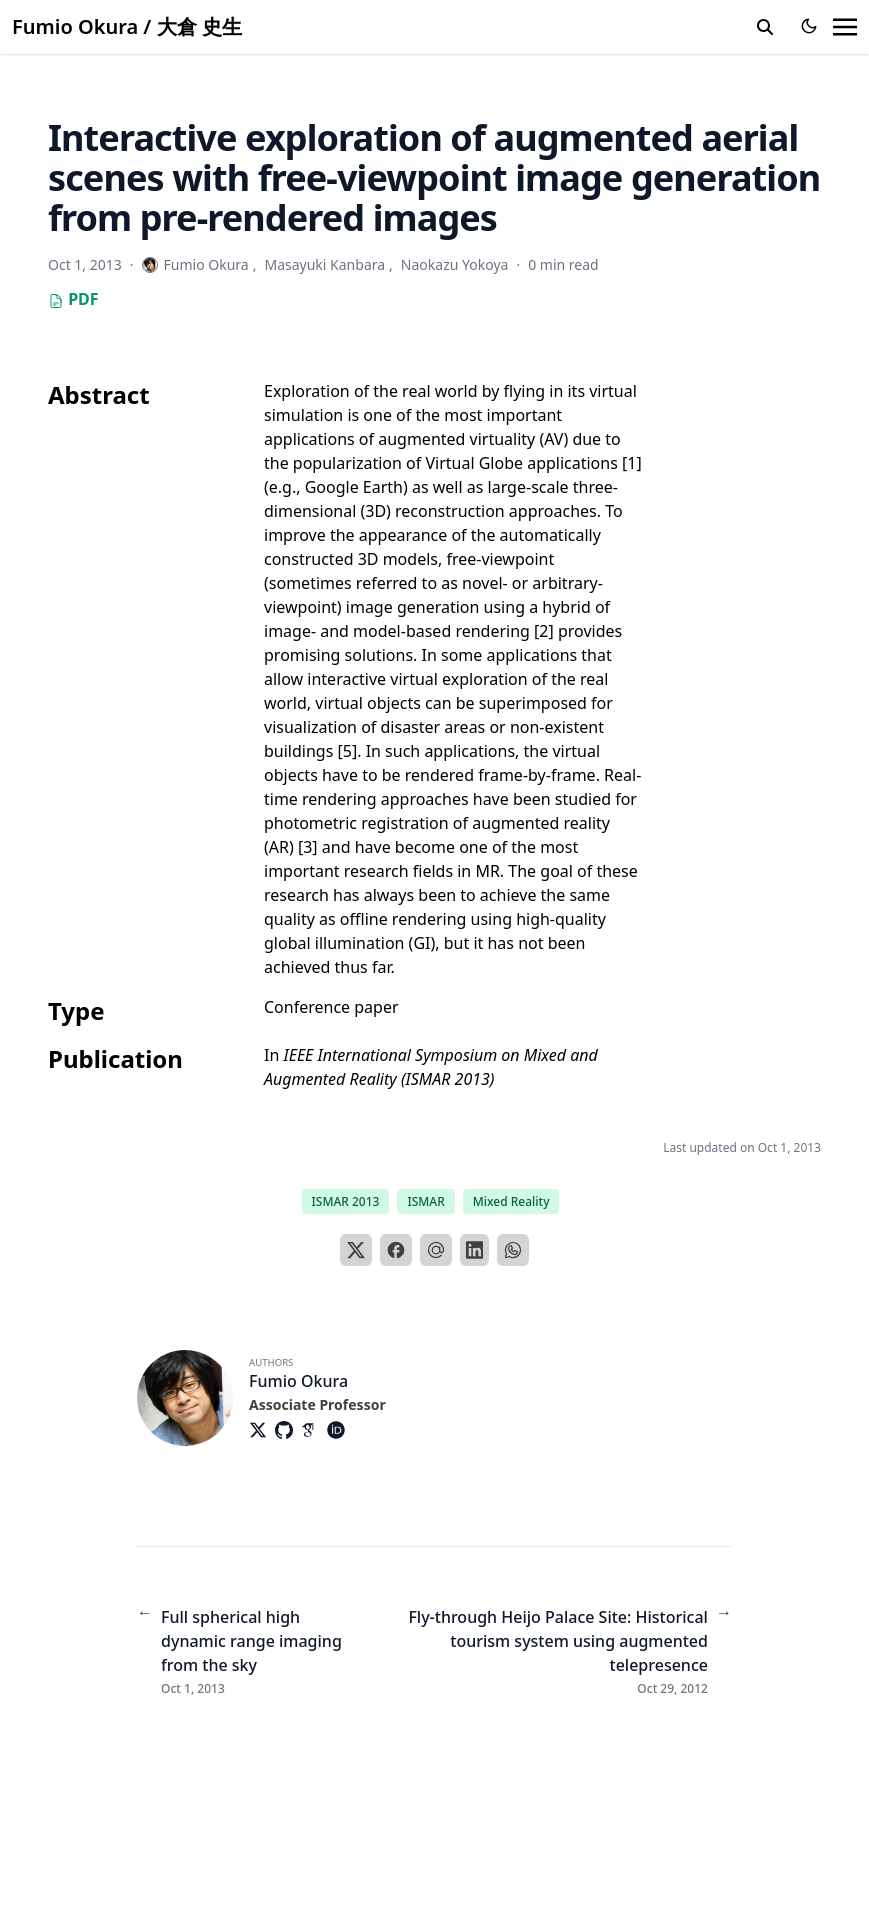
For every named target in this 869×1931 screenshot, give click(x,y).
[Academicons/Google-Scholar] (314, 1430)
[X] (356, 1250)
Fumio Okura (298, 1381)
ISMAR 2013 (346, 1201)
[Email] (436, 1250)
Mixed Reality (511, 1201)
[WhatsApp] (513, 1250)
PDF (73, 299)
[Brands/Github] (288, 1430)
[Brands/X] (262, 1430)
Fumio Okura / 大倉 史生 (127, 26)
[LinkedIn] (475, 1250)
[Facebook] (396, 1250)
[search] (765, 27)
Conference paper (331, 1007)
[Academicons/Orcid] (340, 1430)
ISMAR (425, 1201)
